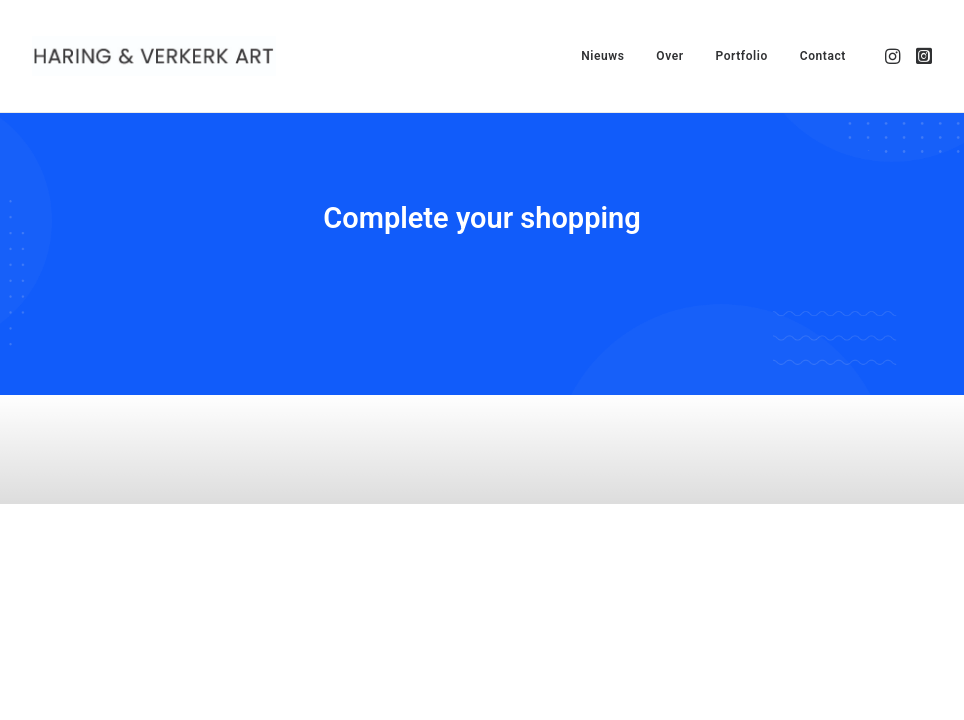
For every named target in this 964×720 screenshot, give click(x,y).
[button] (894, 56)
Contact (823, 56)
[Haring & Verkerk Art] (154, 56)
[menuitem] (602, 56)
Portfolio (741, 56)
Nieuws (602, 56)
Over (669, 56)
